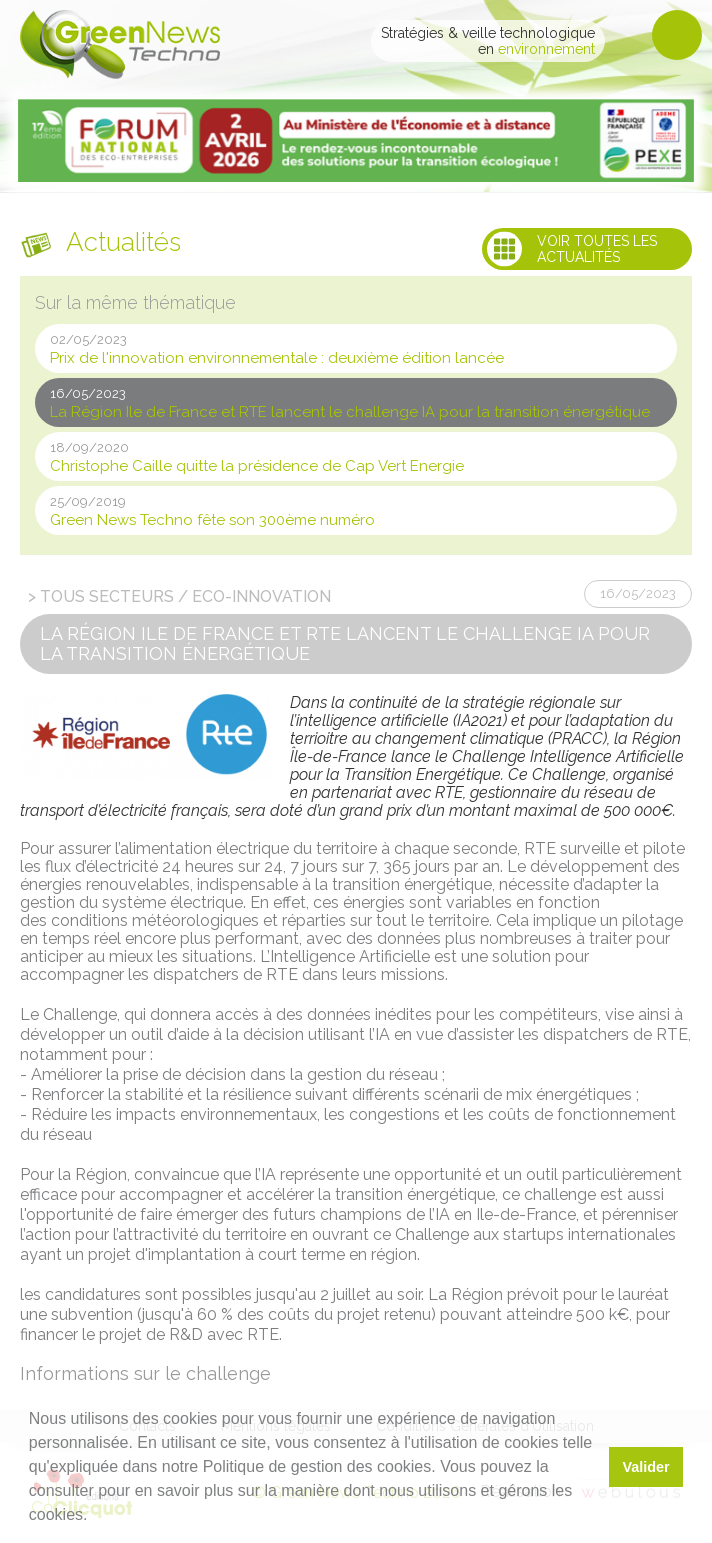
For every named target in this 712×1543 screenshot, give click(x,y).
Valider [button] (645, 1467)
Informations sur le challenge (145, 1373)
